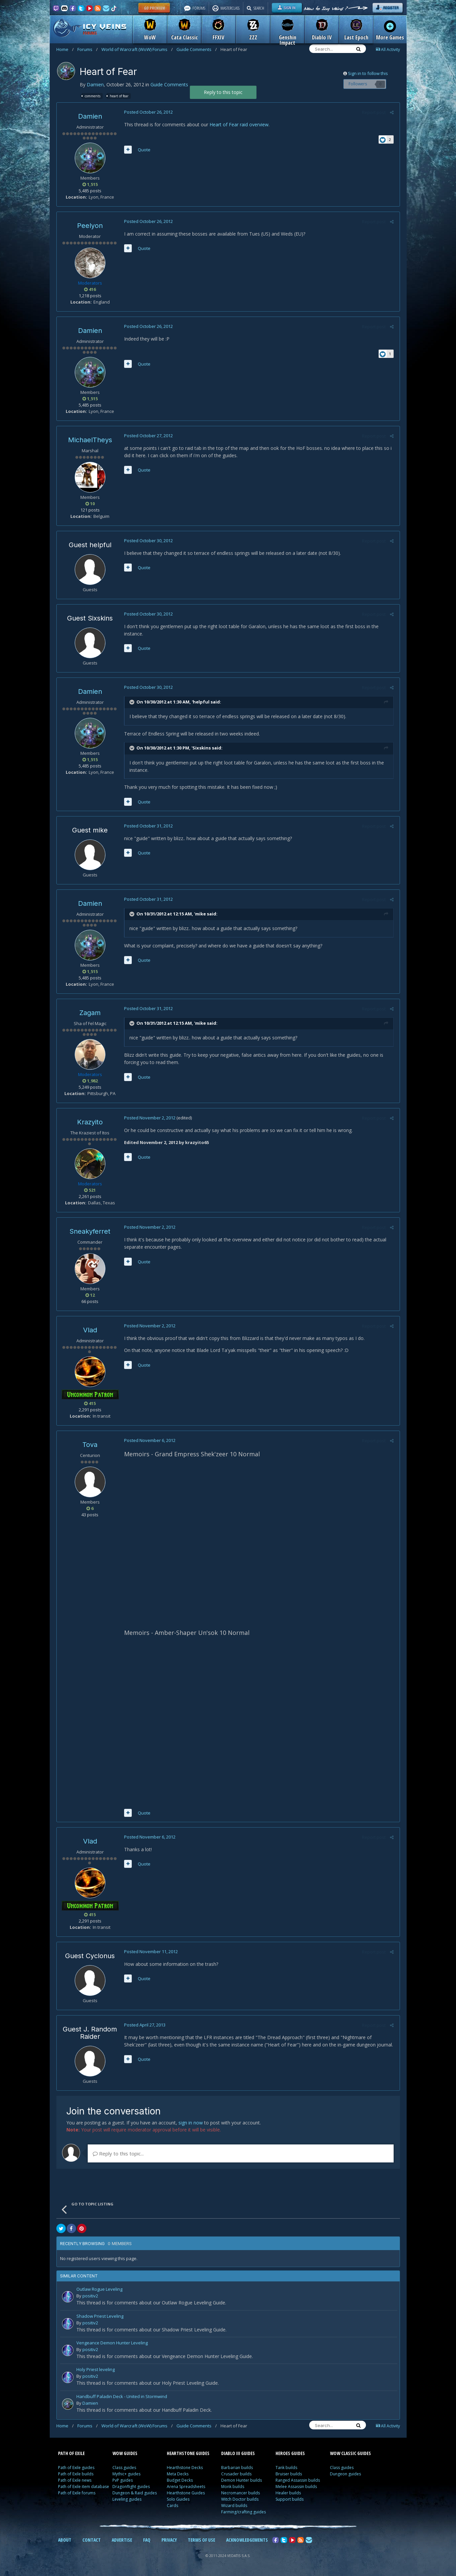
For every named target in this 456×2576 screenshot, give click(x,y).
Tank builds (286, 2469)
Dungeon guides (345, 2476)
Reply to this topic (223, 92)
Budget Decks (180, 2482)
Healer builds (288, 2495)
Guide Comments (196, 49)
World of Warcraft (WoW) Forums (137, 49)
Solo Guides (178, 2501)
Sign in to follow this (368, 73)
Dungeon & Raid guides (134, 2495)
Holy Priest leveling (95, 2371)
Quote (143, 150)
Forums (87, 49)
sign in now (190, 2124)
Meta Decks (177, 2476)
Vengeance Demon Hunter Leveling (112, 2344)
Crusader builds (236, 2476)
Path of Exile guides (76, 2469)
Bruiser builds (289, 2476)
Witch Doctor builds (240, 2501)
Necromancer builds (240, 2495)
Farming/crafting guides (243, 2514)
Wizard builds (234, 2507)
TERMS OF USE (201, 2542)
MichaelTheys (90, 440)
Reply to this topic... (118, 2155)
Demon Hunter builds (241, 2482)
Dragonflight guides (131, 2488)
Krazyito (90, 1122)
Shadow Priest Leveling (99, 2318)
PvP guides (122, 2482)
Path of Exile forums (76, 2495)
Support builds (290, 2501)
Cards (172, 2507)
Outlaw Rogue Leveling (99, 2291)
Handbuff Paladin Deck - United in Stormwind (121, 2398)
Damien (95, 84)
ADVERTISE (122, 2542)
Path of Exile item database (83, 2488)
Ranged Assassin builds (298, 2482)
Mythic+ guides (126, 2476)
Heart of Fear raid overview (238, 124)
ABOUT (64, 2542)
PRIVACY (169, 2542)
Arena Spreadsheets (186, 2488)
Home (65, 49)
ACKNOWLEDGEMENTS (247, 2542)
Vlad (90, 1330)
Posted (147, 112)
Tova (89, 1445)
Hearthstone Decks (185, 2469)
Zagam (90, 1013)
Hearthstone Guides (186, 2495)
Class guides (124, 2469)
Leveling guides (126, 2501)
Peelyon (90, 226)
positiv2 (90, 2298)
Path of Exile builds (75, 2476)
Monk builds (232, 2488)
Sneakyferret (89, 1231)
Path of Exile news (74, 2482)
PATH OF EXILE (71, 2455)
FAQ (146, 2542)
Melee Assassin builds (296, 2488)
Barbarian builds (237, 2469)
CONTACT (91, 2542)
